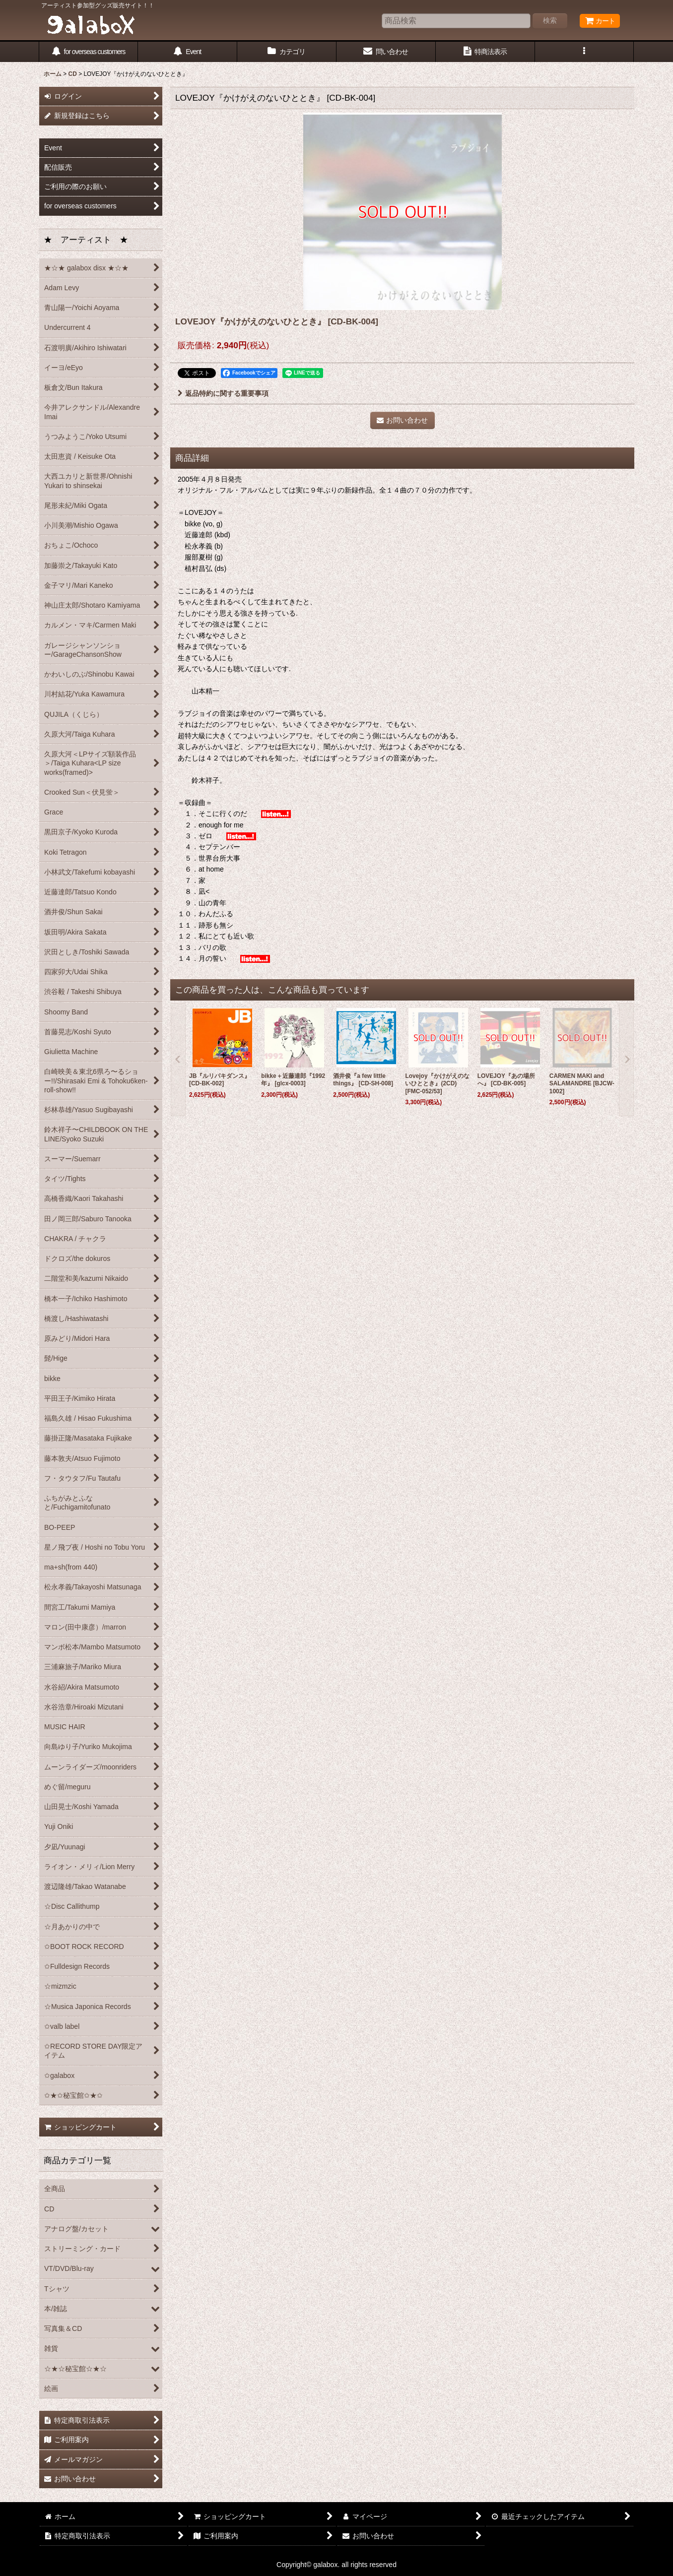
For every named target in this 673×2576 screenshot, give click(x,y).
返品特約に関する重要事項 (223, 393)
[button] (584, 52)
